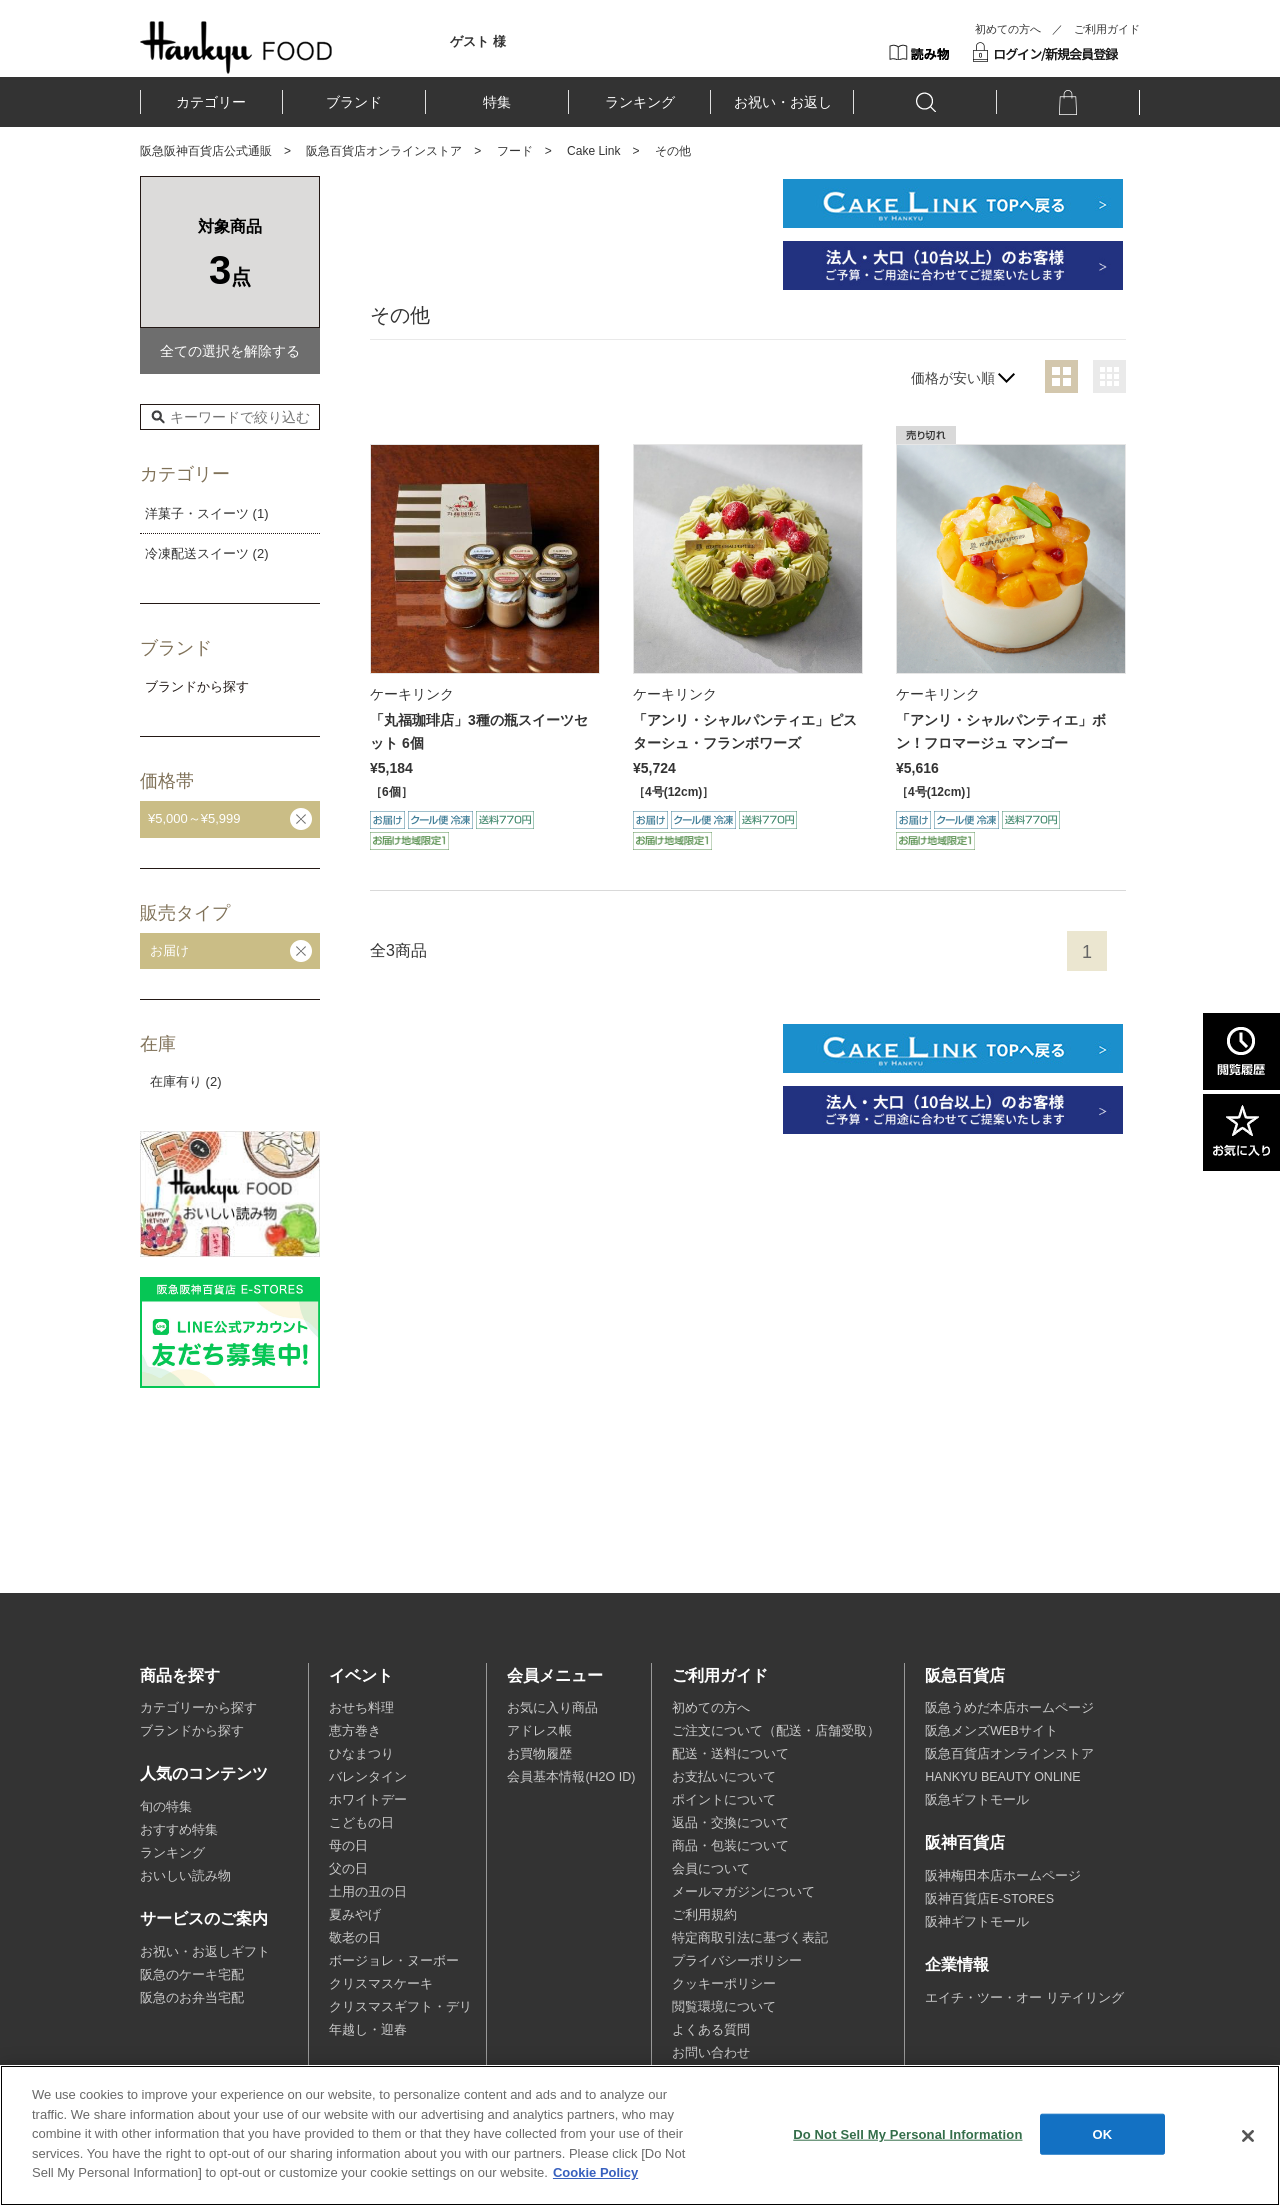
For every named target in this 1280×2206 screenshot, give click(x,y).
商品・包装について (730, 1846)
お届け (169, 950)
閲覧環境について (724, 2007)
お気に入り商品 (552, 1708)
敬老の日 (355, 1938)
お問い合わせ (711, 2053)
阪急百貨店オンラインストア (384, 151)
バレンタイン (368, 1777)
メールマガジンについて (743, 1892)
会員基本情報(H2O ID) (571, 1777)
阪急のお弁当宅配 (192, 1998)
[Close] (1248, 2136)
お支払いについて (724, 1777)
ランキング (640, 102)
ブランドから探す (192, 1731)
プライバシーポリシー (737, 1961)
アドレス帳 (539, 1731)
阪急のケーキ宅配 (192, 1975)
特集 (497, 102)
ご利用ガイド (1107, 29)
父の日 (348, 1869)
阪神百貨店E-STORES (989, 1899)
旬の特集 (166, 1807)
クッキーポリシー (724, 1984)
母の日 (348, 1846)
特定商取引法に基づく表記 (750, 1938)
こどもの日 (361, 1823)
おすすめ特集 (179, 1830)
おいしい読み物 (185, 1876)
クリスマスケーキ (381, 1984)
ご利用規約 (704, 1915)
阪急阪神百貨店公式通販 (206, 151)
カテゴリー (211, 102)
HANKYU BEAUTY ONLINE (1002, 1777)
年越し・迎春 (368, 2030)
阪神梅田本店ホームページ (1003, 1876)
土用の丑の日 (368, 1892)
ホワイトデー (368, 1800)
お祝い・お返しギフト (205, 1952)
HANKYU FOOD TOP (236, 47)
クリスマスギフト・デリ (400, 2007)
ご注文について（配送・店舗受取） (776, 1731)
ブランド (354, 102)
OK (1103, 2133)
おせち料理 (361, 1708)
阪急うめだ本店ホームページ (1009, 1708)
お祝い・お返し (783, 102)
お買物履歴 (539, 1754)
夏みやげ (355, 1915)
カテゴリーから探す (198, 1708)
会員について (711, 1869)
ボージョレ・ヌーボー (394, 1961)
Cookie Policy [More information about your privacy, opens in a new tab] (595, 2172)
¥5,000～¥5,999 (194, 818)
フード (515, 151)
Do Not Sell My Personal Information (907, 2133)
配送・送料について (730, 1754)
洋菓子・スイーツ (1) (207, 513)
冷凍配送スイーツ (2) (207, 553)
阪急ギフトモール (977, 1800)
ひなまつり (361, 1754)
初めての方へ (1008, 29)
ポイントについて (724, 1800)
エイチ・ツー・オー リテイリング (1024, 1998)
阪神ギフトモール (977, 1922)
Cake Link (593, 151)
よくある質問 (711, 2030)
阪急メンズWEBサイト (991, 1731)
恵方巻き (355, 1731)
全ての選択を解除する (230, 351)
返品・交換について (730, 1823)
